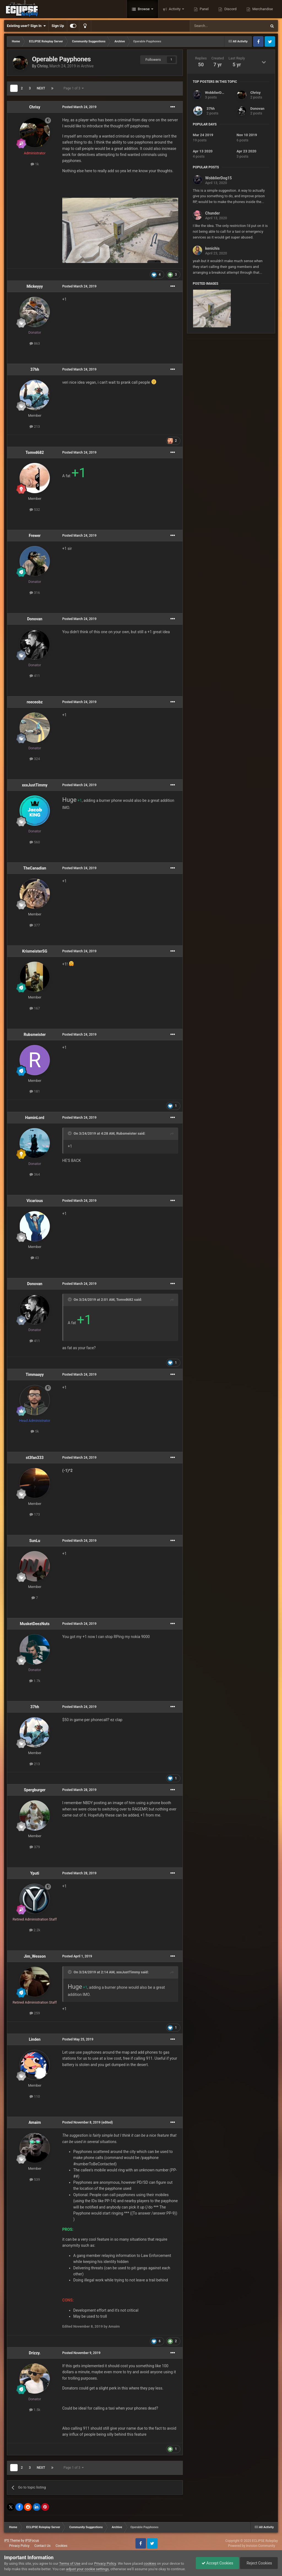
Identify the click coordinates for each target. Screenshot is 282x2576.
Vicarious (34, 1200)
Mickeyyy (34, 286)
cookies (150, 2563)
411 (34, 676)
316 (34, 593)
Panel (204, 9)
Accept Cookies (217, 2563)
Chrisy (42, 66)
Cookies (61, 2546)
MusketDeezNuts (35, 1624)
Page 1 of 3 (74, 88)
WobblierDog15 (217, 92)
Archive (87, 66)
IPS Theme (12, 2540)
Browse (144, 9)
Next (41, 88)
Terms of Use (69, 2563)
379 (34, 1847)
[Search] (215, 26)
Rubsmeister (35, 1034)
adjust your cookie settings (87, 2569)
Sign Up (57, 26)
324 (34, 759)
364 (34, 1174)
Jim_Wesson (35, 1956)
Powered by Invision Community (251, 2546)
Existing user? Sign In (26, 26)
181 (34, 1091)
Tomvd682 (35, 452)
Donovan (34, 619)
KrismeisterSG (34, 951)
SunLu (34, 1540)
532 (34, 509)
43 (35, 1258)
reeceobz (35, 702)
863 (34, 343)
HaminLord (34, 1117)
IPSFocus (32, 2540)
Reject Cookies (259, 2563)
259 (34, 2013)
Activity (174, 9)
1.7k (34, 1681)
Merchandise (262, 9)
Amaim (35, 2122)
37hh (34, 369)
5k (35, 1431)
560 (34, 842)
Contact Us (42, 2546)
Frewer (34, 535)
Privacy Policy (19, 2546)
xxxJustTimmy (35, 785)
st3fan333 (35, 1457)
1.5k (34, 2410)
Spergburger (34, 1790)
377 (34, 925)
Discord (229, 9)
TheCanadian (34, 868)
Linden (34, 2039)
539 (34, 2179)
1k (35, 164)
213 (34, 426)
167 (34, 1008)
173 (34, 1514)
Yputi (34, 1873)
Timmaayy (35, 1374)
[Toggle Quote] (70, 1133)
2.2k (34, 1930)
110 (34, 2096)
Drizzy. (34, 2353)
